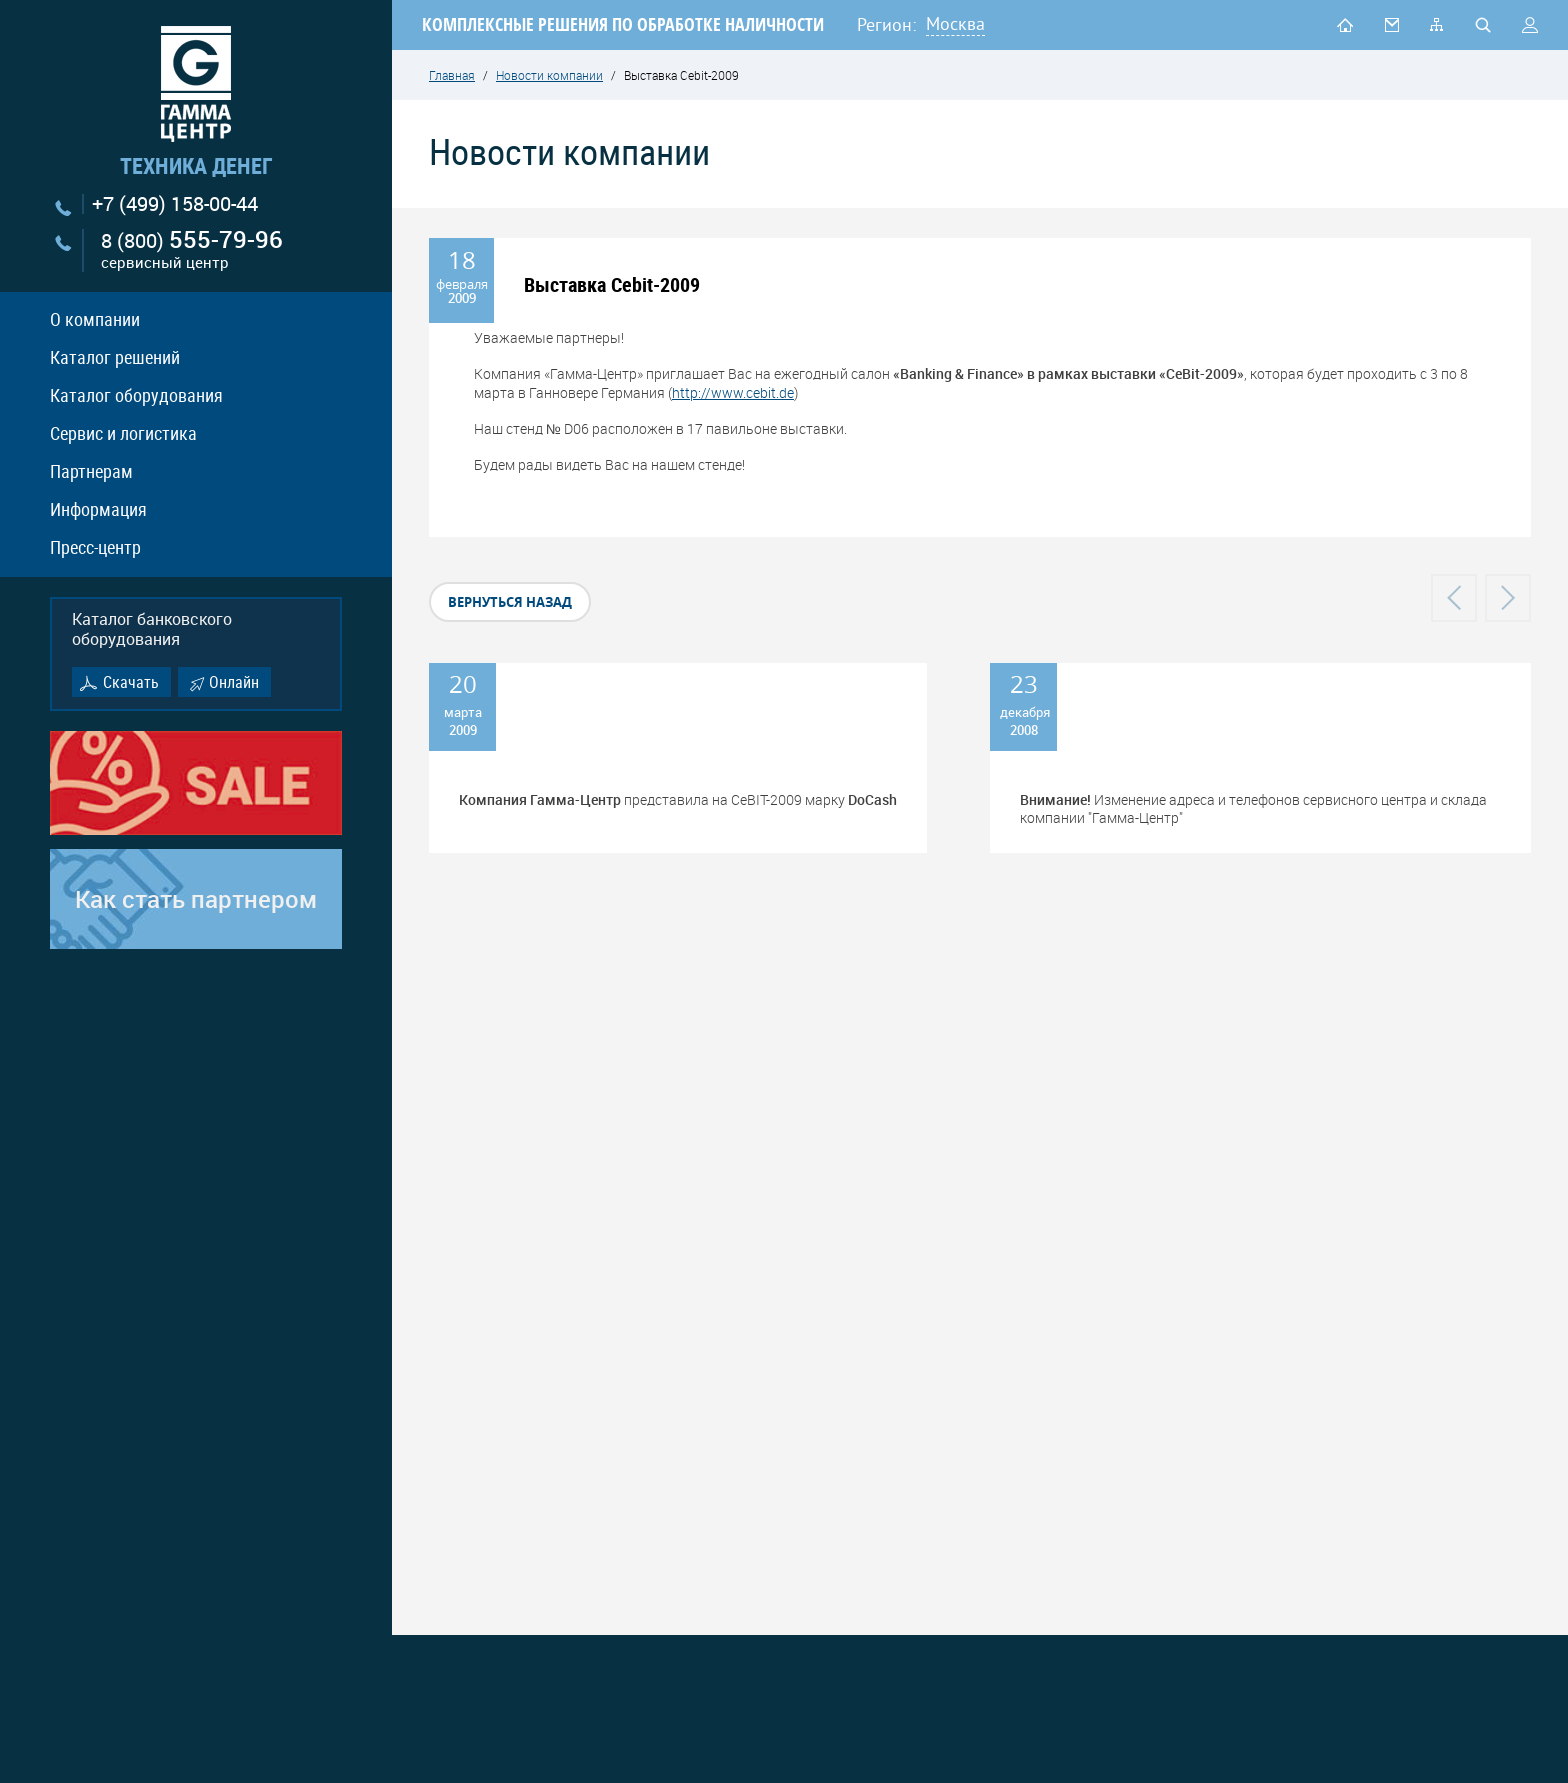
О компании (95, 319)
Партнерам (91, 471)
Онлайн (234, 682)
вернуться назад (510, 602)
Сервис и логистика (123, 433)
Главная (452, 75)
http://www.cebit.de (733, 392)
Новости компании (549, 75)
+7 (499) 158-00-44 (175, 204)
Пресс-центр (95, 547)
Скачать (131, 682)
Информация (98, 509)
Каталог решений (115, 357)
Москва (955, 23)
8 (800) (192, 250)
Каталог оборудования (136, 395)
